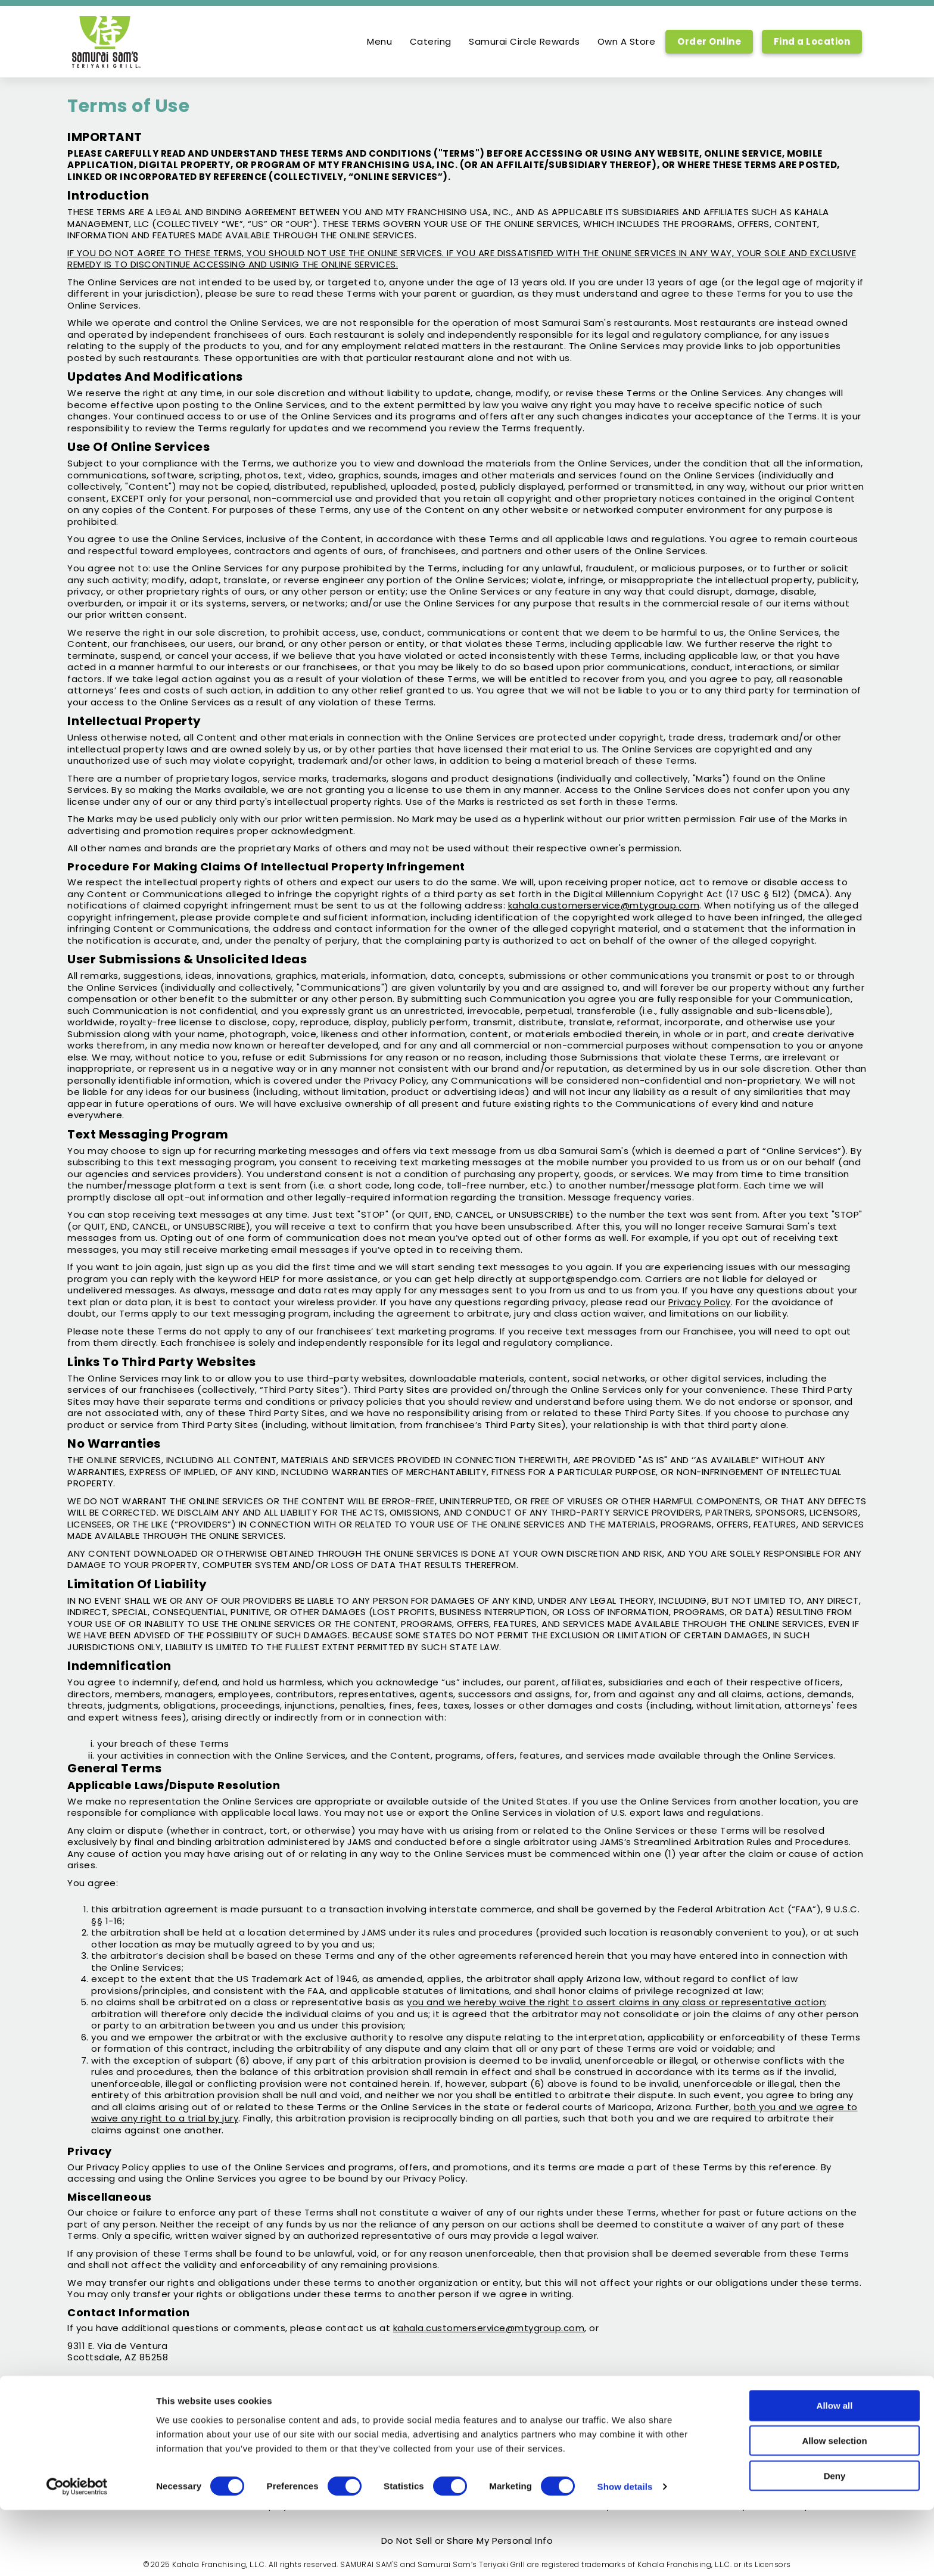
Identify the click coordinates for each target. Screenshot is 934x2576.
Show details (625, 2552)
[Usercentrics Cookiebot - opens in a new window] (77, 2553)
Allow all (835, 2471)
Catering (431, 42)
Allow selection (834, 2507)
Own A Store (626, 42)
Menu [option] (379, 42)
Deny (835, 2542)
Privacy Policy (699, 1302)
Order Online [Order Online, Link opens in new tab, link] (709, 41)
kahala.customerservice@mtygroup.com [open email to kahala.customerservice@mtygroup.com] (489, 2328)
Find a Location (812, 41)
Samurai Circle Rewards (524, 42)
